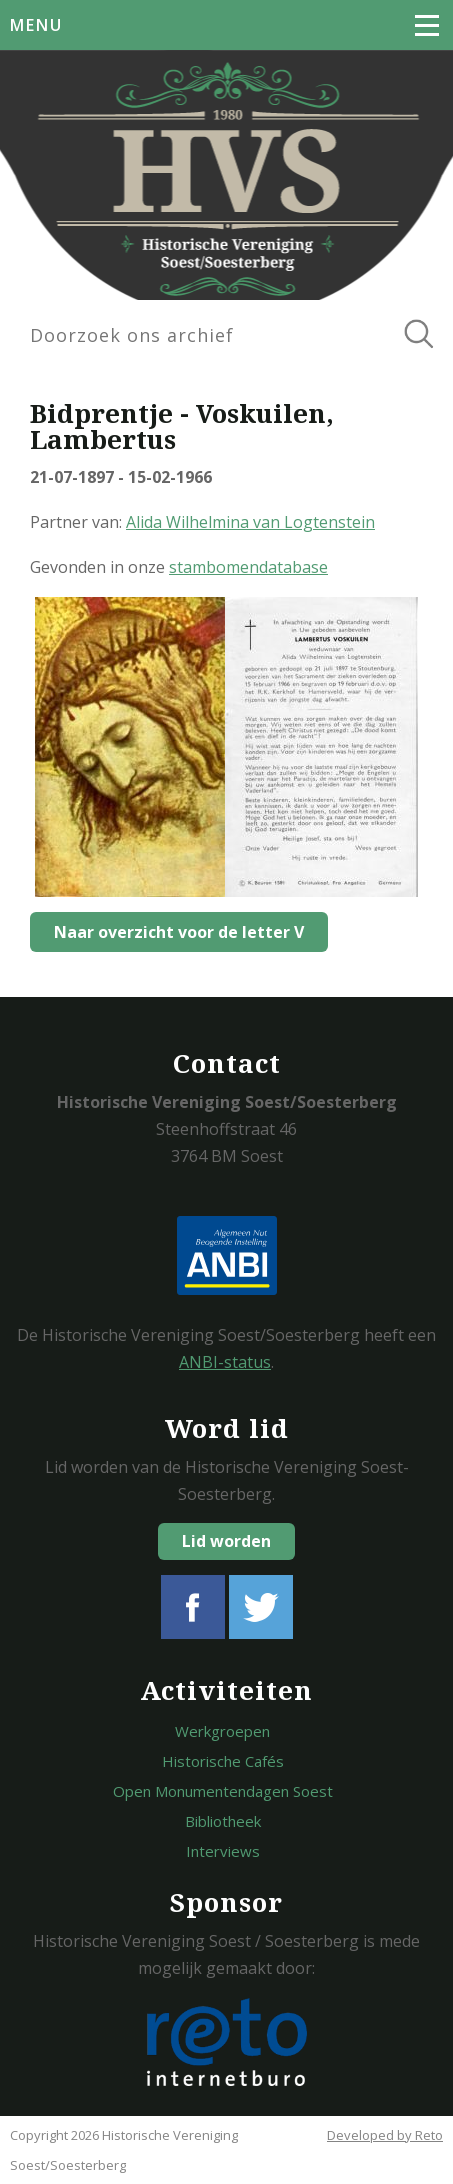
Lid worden (226, 1541)
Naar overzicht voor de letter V (179, 932)
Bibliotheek (223, 1821)
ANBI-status (225, 1362)
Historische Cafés (223, 1761)
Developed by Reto (385, 2135)
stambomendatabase (248, 567)
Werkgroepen (222, 1731)
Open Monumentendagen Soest (223, 1791)
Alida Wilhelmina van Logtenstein (250, 522)
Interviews (223, 1851)
